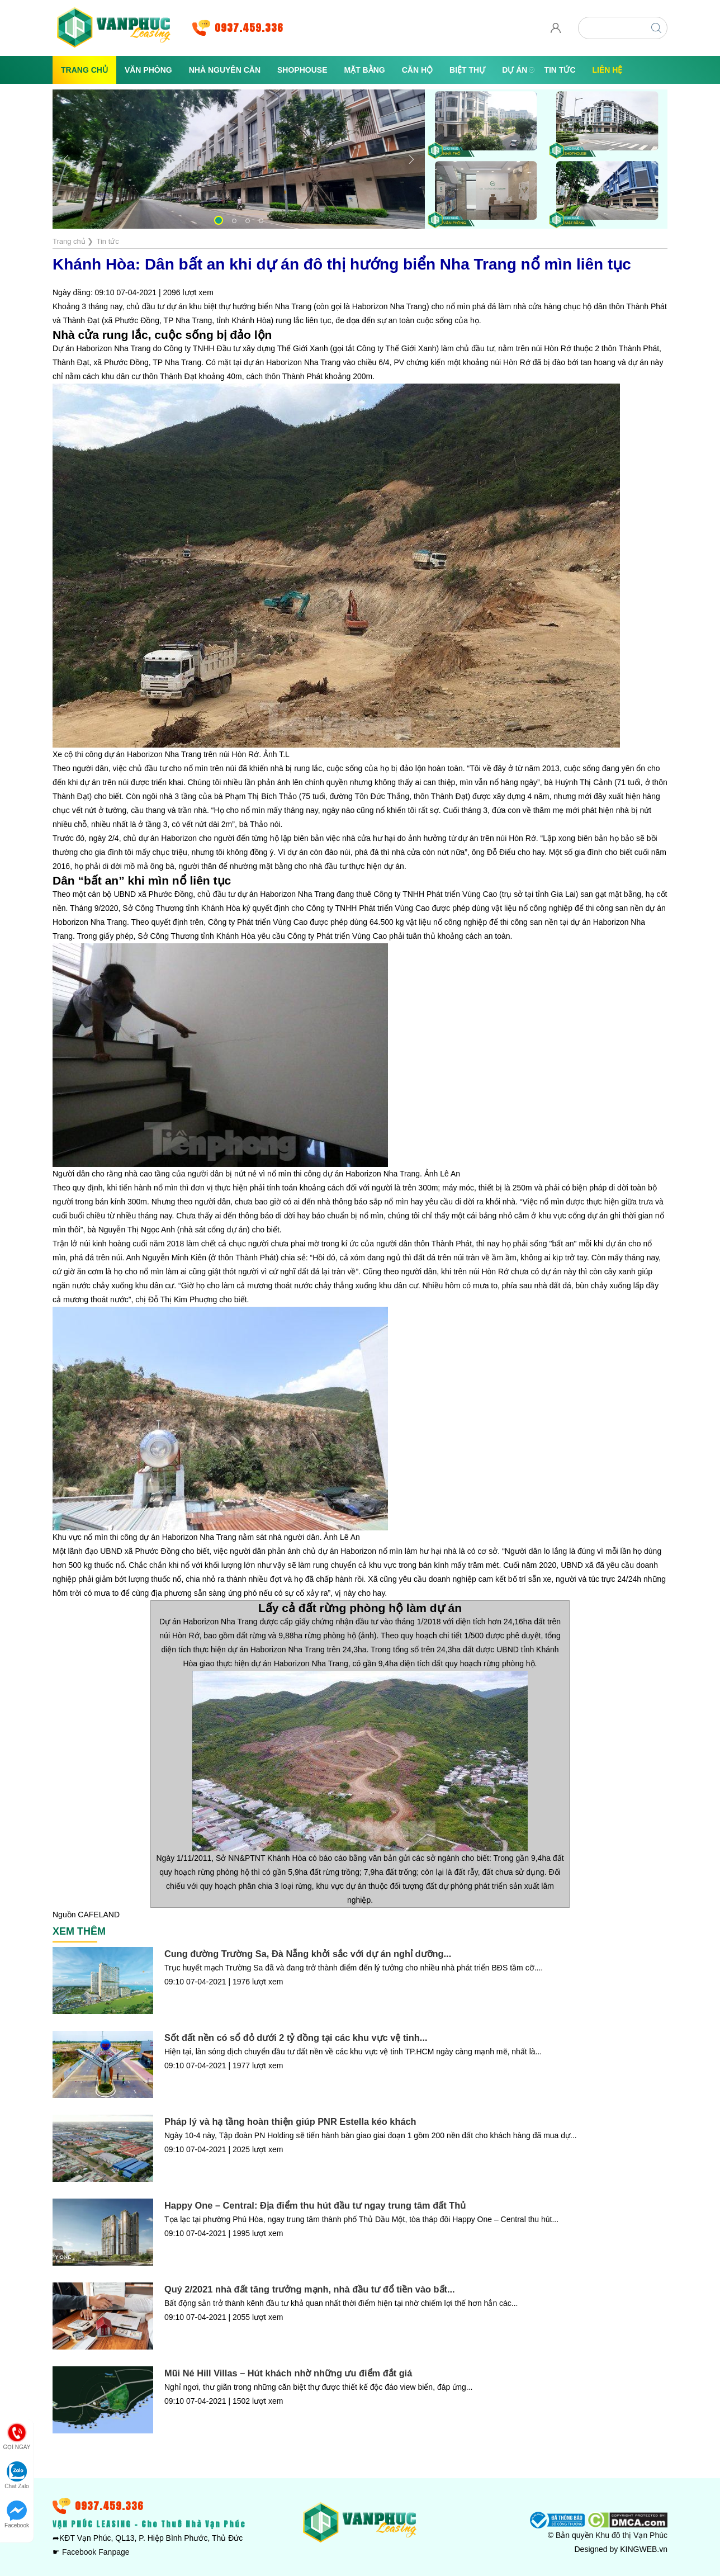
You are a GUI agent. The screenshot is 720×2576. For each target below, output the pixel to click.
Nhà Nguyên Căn (224, 69)
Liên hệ (608, 69)
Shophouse (302, 69)
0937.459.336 (249, 27)
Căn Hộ (417, 69)
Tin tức (559, 69)
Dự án (514, 69)
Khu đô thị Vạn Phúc (631, 2535)
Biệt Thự (467, 69)
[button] (218, 220)
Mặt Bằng (364, 69)
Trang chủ (84, 69)
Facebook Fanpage (96, 2551)
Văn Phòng (148, 69)
